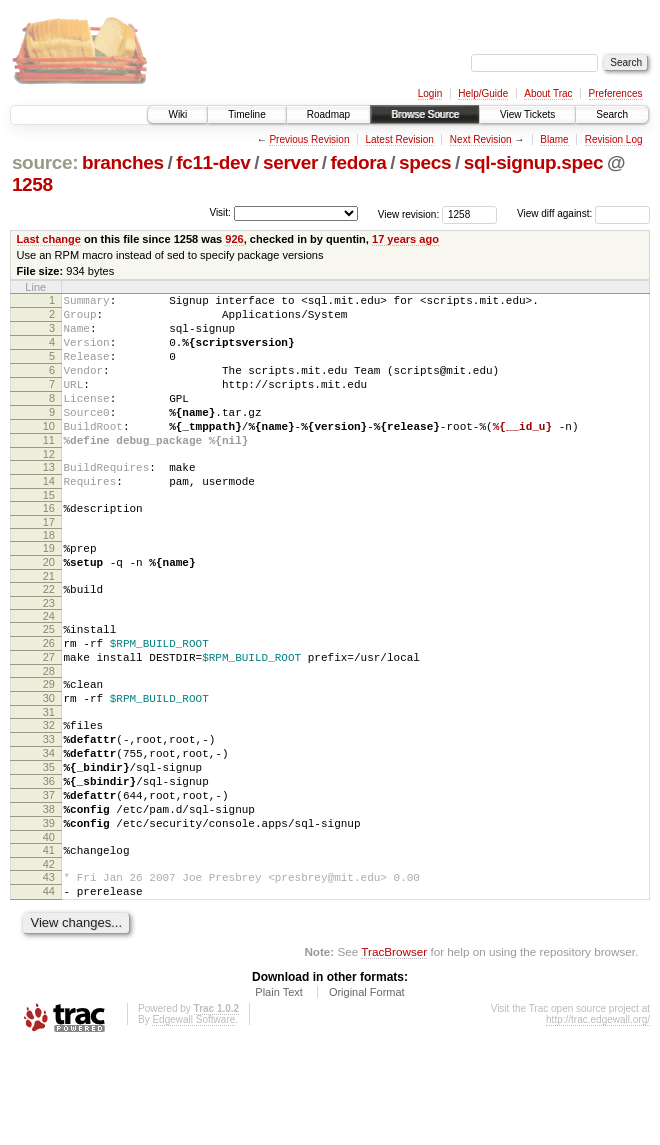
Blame (554, 139)
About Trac (548, 93)
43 (49, 970)
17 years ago (405, 239)
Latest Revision (399, 139)
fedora (359, 162)
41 (49, 940)
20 (49, 607)
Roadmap (328, 114)
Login (430, 93)
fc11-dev (213, 162)
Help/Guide (483, 93)
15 (49, 534)
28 (49, 731)
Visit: (220, 212)
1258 (32, 184)
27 (49, 714)
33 (49, 808)
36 (49, 859)
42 (49, 957)
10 (49, 453)
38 (49, 893)
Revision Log (614, 139)
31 (49, 778)
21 (49, 624)
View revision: (409, 213)
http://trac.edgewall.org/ (598, 1118)
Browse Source (425, 114)
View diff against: (583, 213)
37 (49, 876)
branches (123, 162)
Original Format (367, 1091)
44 (49, 987)
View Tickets (527, 114)
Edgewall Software (193, 1118)
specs (425, 162)
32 (49, 791)
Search (612, 114)
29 (49, 744)
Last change (49, 239)
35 (49, 842)
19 (49, 590)
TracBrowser (394, 1050)
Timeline (246, 114)
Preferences (616, 93)
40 (49, 927)
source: (45, 162)
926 (234, 239)
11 (49, 470)
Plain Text (279, 1091)
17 (49, 564)
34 (49, 825)
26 (49, 697)
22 (49, 637)
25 (49, 680)
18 (49, 577)
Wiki (177, 114)
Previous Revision (309, 139)
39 (49, 910)
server (290, 162)
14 (49, 517)
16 (49, 547)
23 (49, 654)
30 (49, 761)
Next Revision (481, 139)
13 (49, 500)
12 (49, 487)
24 (49, 667)
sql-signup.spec (534, 162)
